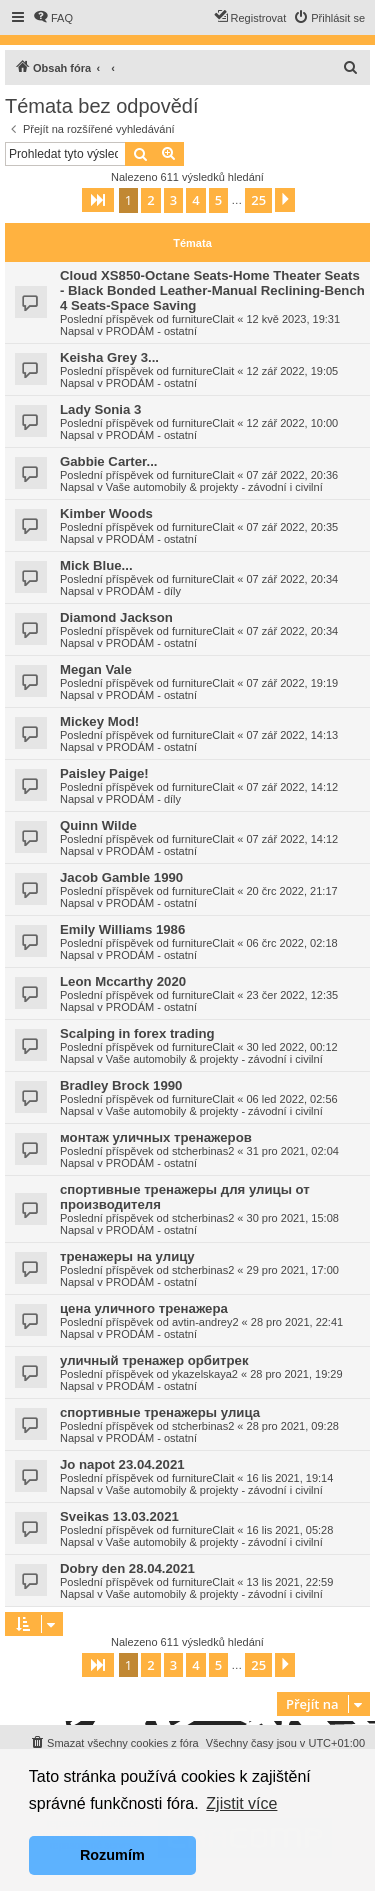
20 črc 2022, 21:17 (292, 891)
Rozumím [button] (112, 1855)
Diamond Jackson (116, 617)
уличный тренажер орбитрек (154, 1360)
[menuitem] (53, 18)
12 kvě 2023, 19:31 (294, 319)
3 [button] (173, 200)
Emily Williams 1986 (122, 929)
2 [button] (150, 200)
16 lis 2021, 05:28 (290, 1530)
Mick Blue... (96, 565)
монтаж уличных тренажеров (156, 1137)
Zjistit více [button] (241, 1803)
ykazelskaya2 (205, 1374)
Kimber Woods (106, 513)
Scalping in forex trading (137, 1033)
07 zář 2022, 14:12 (293, 787)
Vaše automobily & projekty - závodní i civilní (214, 487)
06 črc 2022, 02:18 (292, 943)
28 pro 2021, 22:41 (297, 1322)
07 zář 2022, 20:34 (293, 579)
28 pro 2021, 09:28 (293, 1426)
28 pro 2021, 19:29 (296, 1374)
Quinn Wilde (98, 825)
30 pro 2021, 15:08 (293, 1218)
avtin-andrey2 (205, 1322)
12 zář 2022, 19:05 (293, 371)
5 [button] (218, 200)
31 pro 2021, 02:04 (293, 1151)
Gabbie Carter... (108, 461)
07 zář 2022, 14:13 (293, 735)
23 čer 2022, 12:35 (293, 995)
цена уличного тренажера (144, 1308)
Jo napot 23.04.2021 (122, 1464)
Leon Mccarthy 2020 (123, 981)
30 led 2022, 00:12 (292, 1047)
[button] (98, 200)
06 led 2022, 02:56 (292, 1099)
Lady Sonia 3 (100, 409)
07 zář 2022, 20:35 (293, 527)
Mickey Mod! (99, 721)
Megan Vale (96, 669)
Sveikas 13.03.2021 (119, 1516)
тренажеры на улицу (127, 1256)
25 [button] (258, 200)
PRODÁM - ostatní (151, 331)
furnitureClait (203, 319)
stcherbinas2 (203, 1151)
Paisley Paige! (104, 773)
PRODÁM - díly (143, 591)
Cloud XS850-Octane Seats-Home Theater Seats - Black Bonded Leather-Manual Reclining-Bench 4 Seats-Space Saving (212, 290)
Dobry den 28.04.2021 (127, 1568)
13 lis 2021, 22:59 (290, 1582)
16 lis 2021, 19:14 (290, 1478)
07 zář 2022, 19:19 (293, 683)
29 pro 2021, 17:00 (293, 1270)
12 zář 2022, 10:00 (293, 423)
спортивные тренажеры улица (160, 1412)
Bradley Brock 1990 (121, 1085)
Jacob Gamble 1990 (121, 877)
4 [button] (195, 200)
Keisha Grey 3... (109, 357)
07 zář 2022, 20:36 (293, 475)
